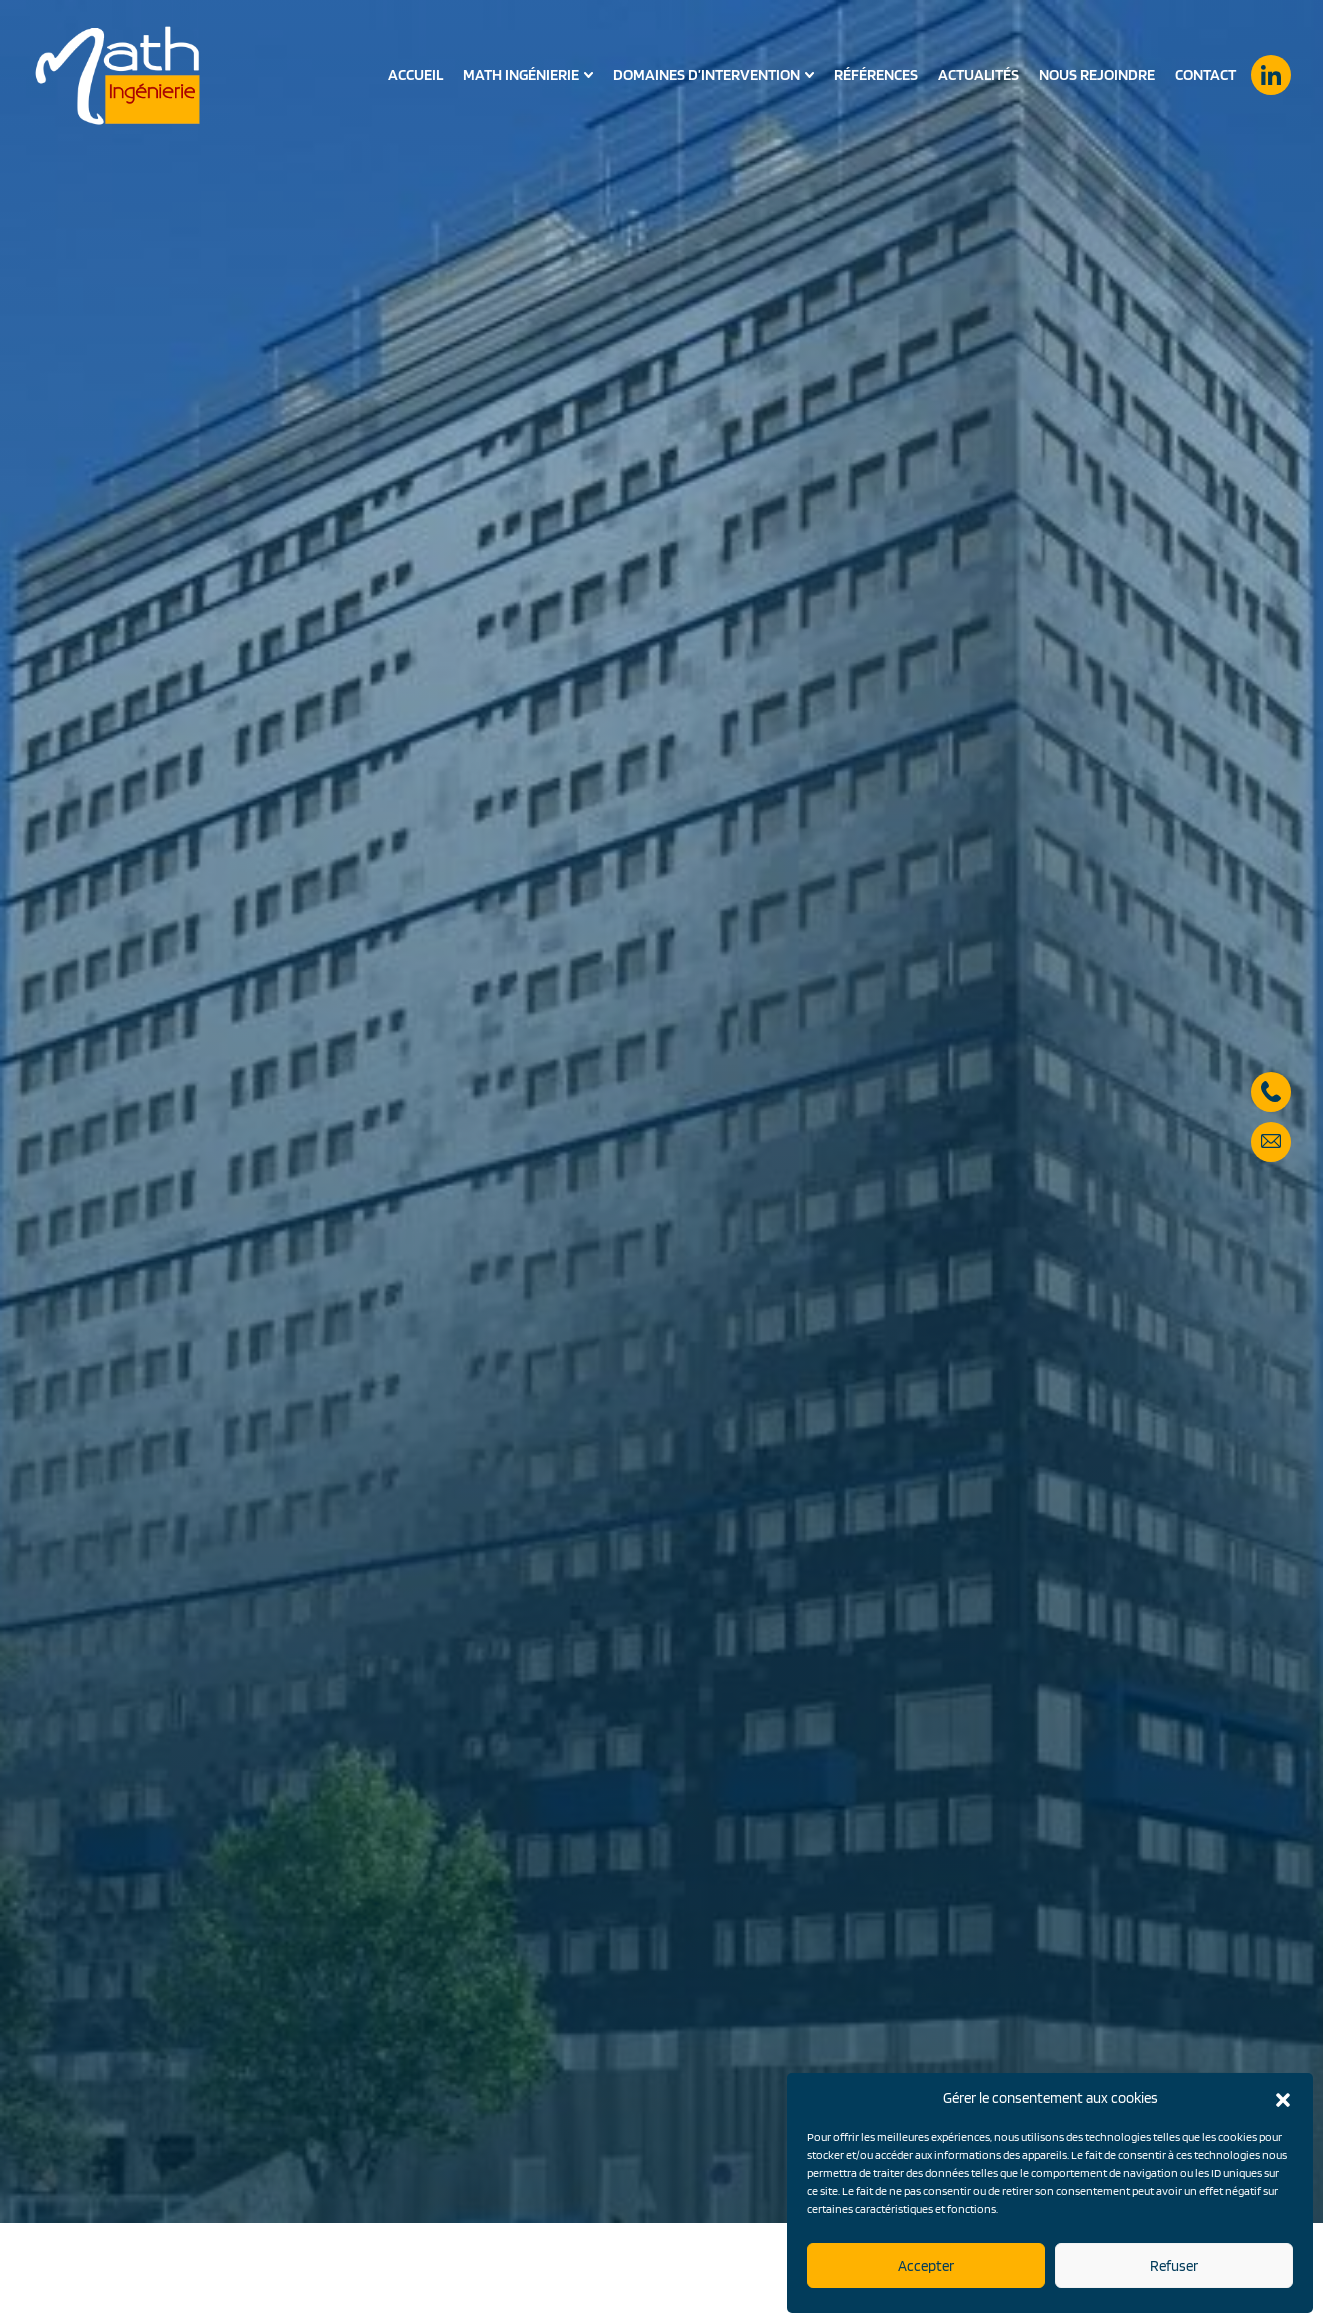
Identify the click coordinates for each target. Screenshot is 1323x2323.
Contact (1205, 74)
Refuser (1174, 2266)
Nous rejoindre (1097, 74)
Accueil (415, 74)
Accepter (926, 2266)
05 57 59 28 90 (1271, 1081)
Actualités (978, 74)
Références (876, 74)
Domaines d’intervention (706, 75)
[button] (1283, 2098)
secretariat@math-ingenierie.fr (1271, 1131)
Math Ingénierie (521, 75)
